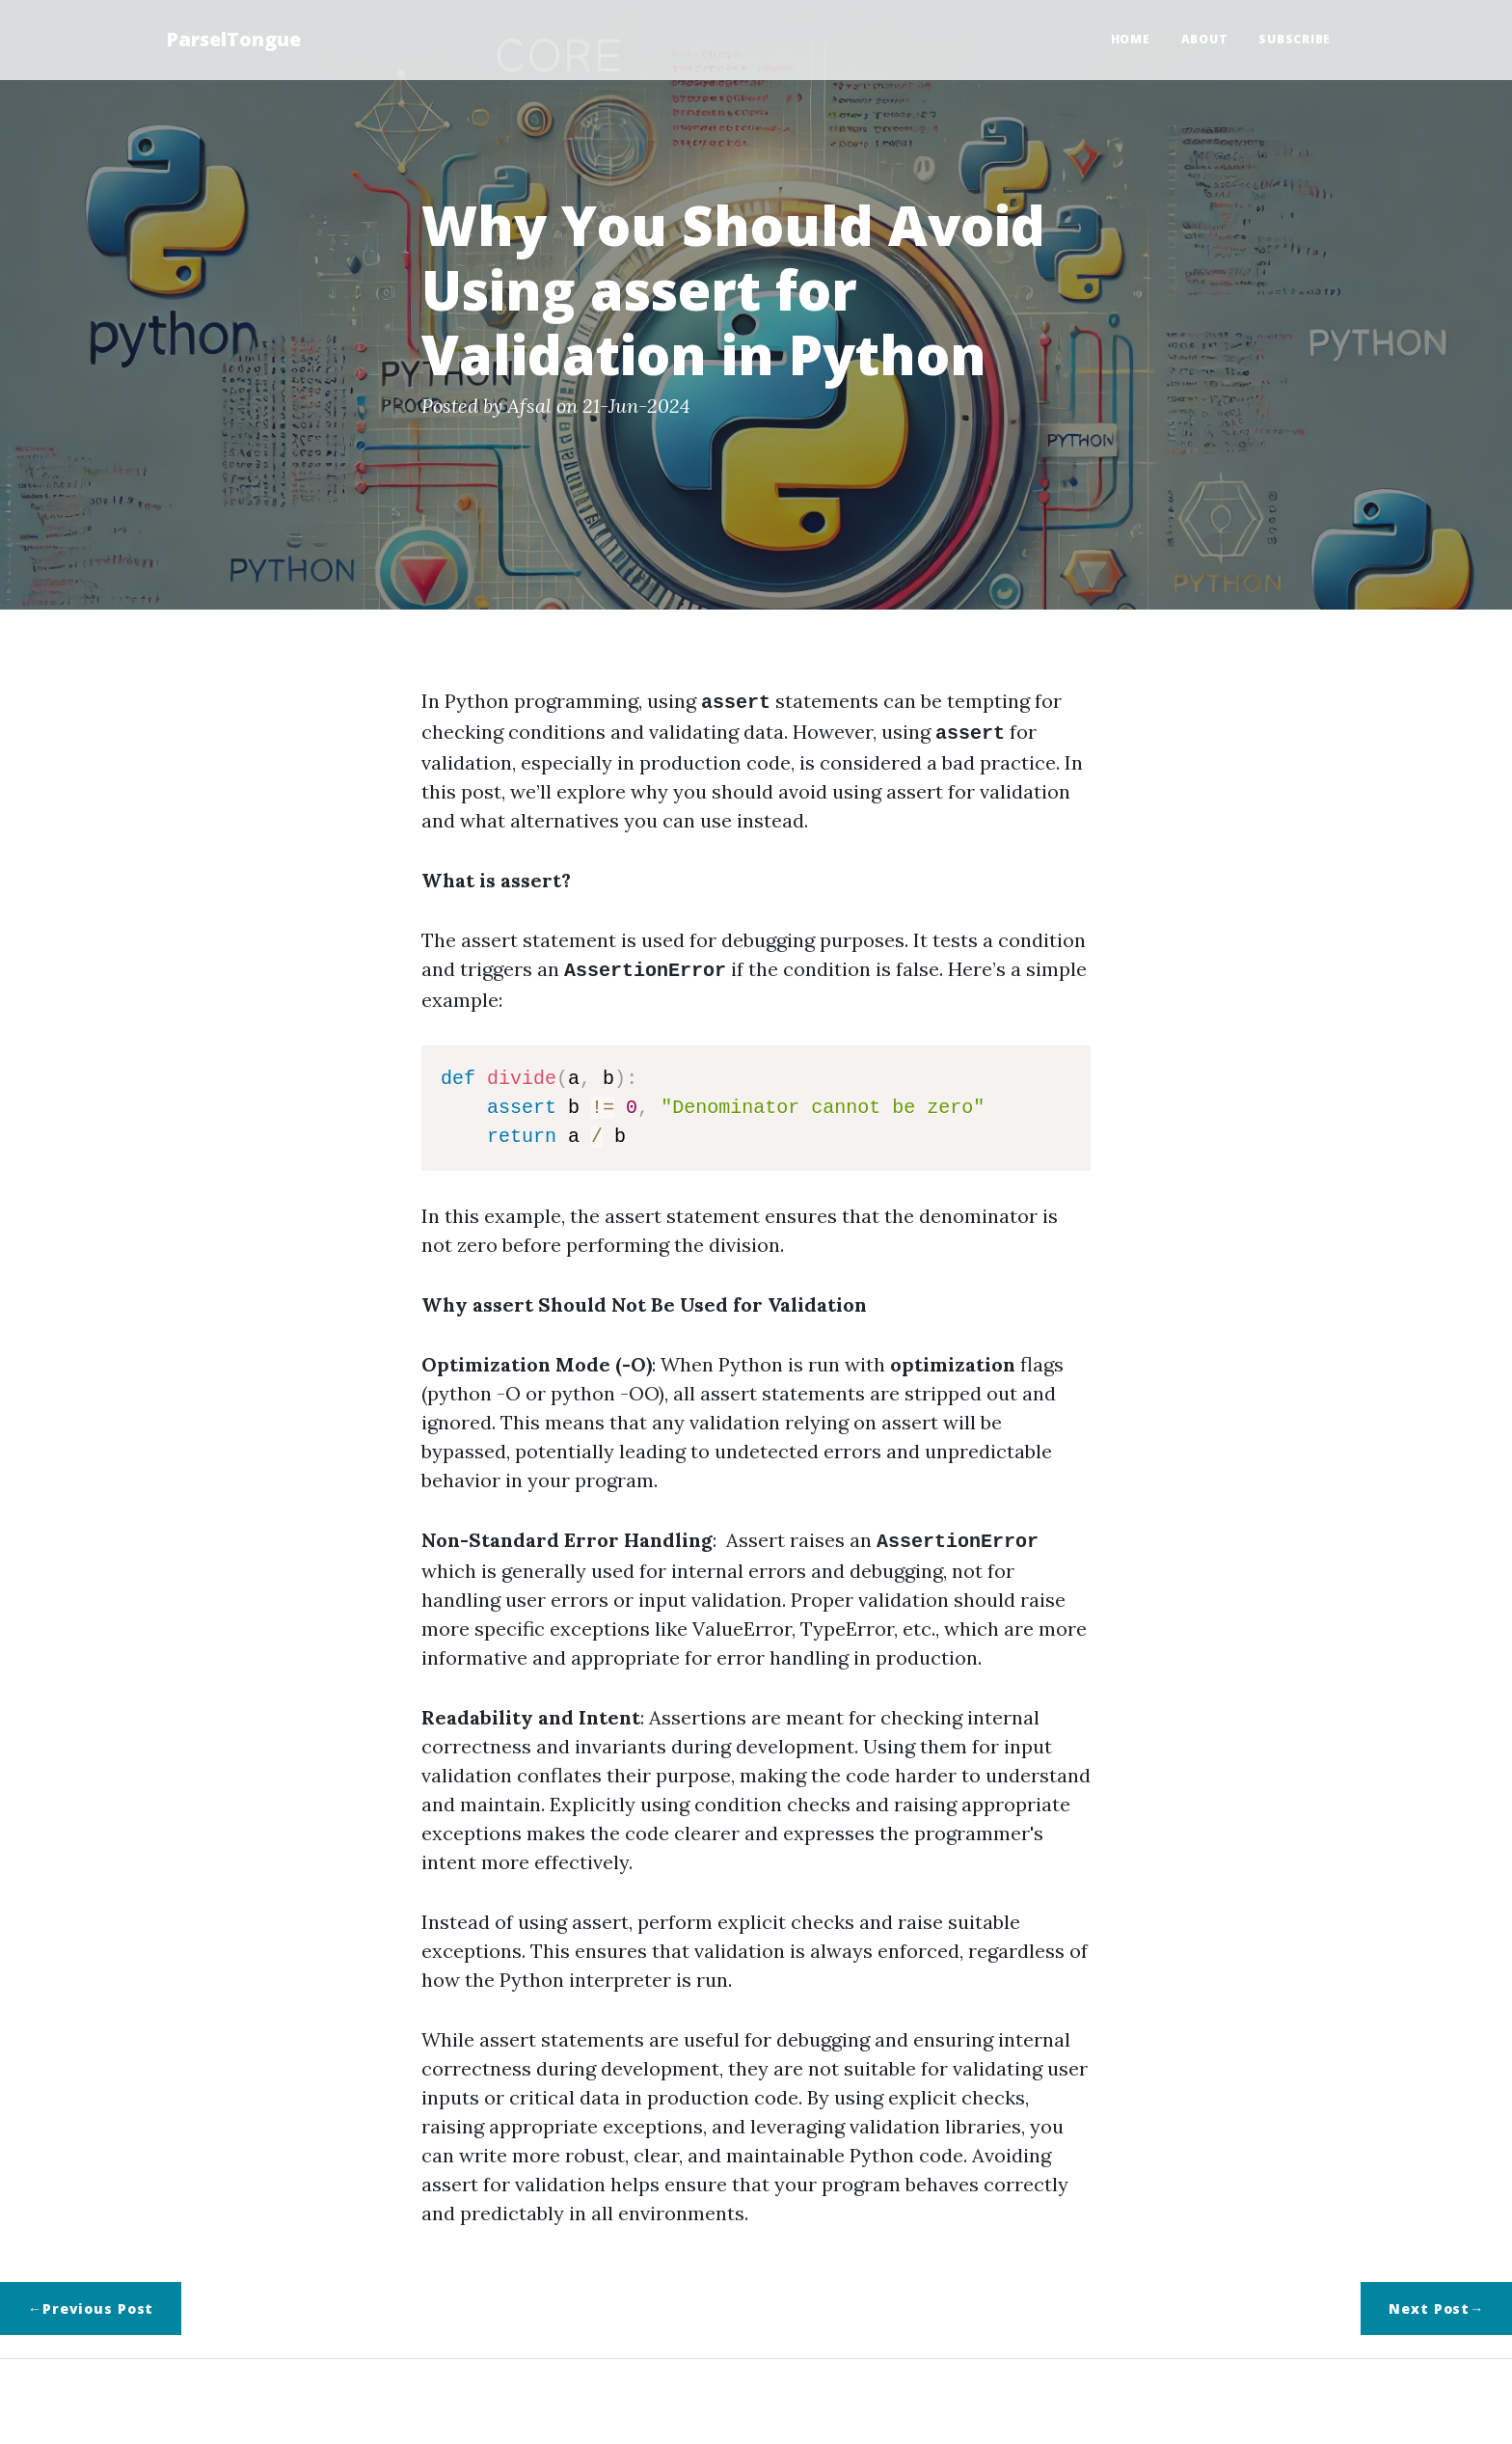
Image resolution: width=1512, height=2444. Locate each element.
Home (1130, 39)
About (1204, 39)
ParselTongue (233, 39)
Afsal (529, 406)
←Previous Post (90, 2301)
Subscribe (1294, 39)
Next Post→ (1436, 2301)
